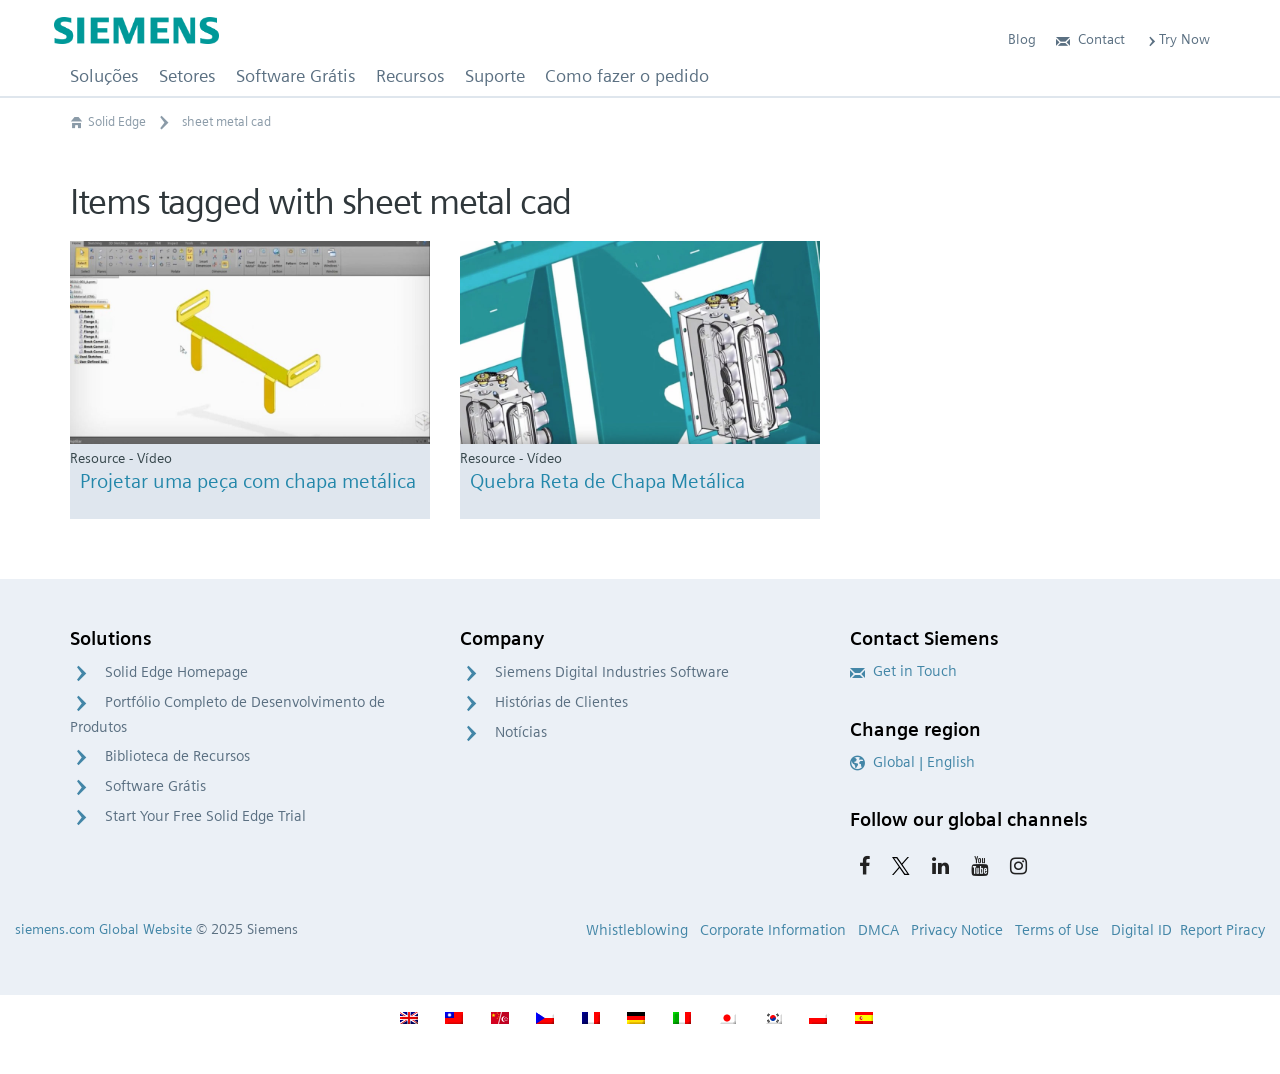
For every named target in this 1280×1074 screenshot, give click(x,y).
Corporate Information (773, 930)
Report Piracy (1222, 930)
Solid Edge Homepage (176, 672)
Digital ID (1141, 930)
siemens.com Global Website (103, 929)
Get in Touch (903, 671)
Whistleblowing (637, 930)
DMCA (878, 930)
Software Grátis (155, 786)
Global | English (912, 762)
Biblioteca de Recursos (177, 756)
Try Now (1177, 39)
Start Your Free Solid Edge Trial (205, 816)
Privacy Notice (957, 930)
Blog (1022, 39)
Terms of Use (1057, 930)
